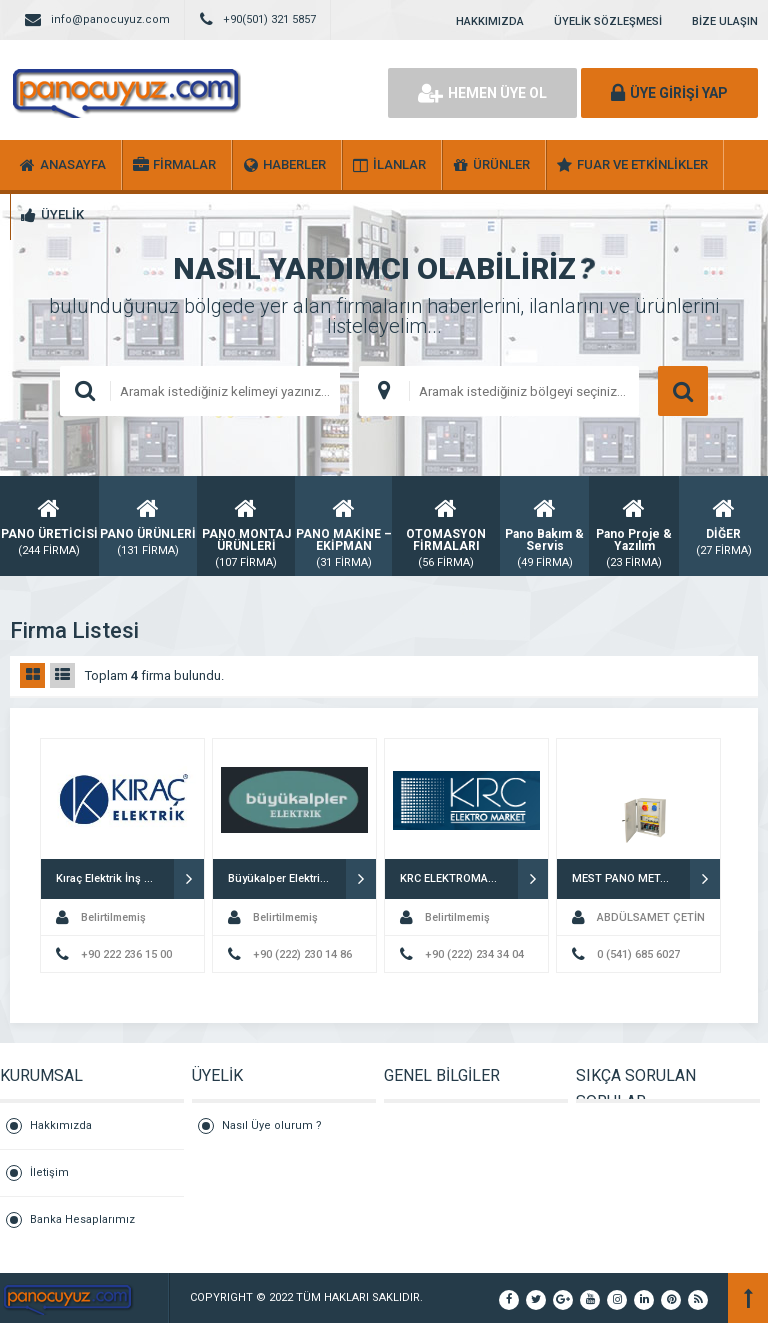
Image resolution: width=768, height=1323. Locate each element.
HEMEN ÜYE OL (482, 93)
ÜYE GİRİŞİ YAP (669, 93)
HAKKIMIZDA (490, 21)
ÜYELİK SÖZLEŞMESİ (608, 21)
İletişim (49, 1172)
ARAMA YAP (683, 391)
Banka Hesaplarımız (82, 1219)
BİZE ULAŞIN (725, 21)
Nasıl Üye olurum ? (272, 1125)
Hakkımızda (61, 1125)
